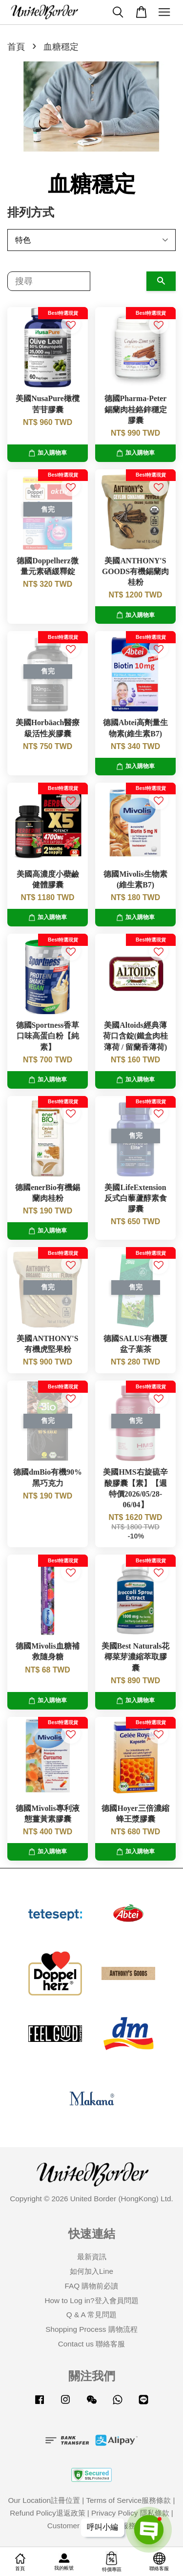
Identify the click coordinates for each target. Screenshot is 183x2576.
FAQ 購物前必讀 (92, 2286)
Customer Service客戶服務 (91, 2525)
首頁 (16, 47)
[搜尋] (48, 281)
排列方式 (30, 212)
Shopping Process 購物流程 (91, 2329)
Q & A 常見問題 (91, 2314)
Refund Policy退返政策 (47, 2513)
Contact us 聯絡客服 (91, 2344)
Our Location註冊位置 (44, 2500)
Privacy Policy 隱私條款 (130, 2513)
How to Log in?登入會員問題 (91, 2300)
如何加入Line (91, 2271)
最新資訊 (91, 2256)
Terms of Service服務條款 (128, 2500)
